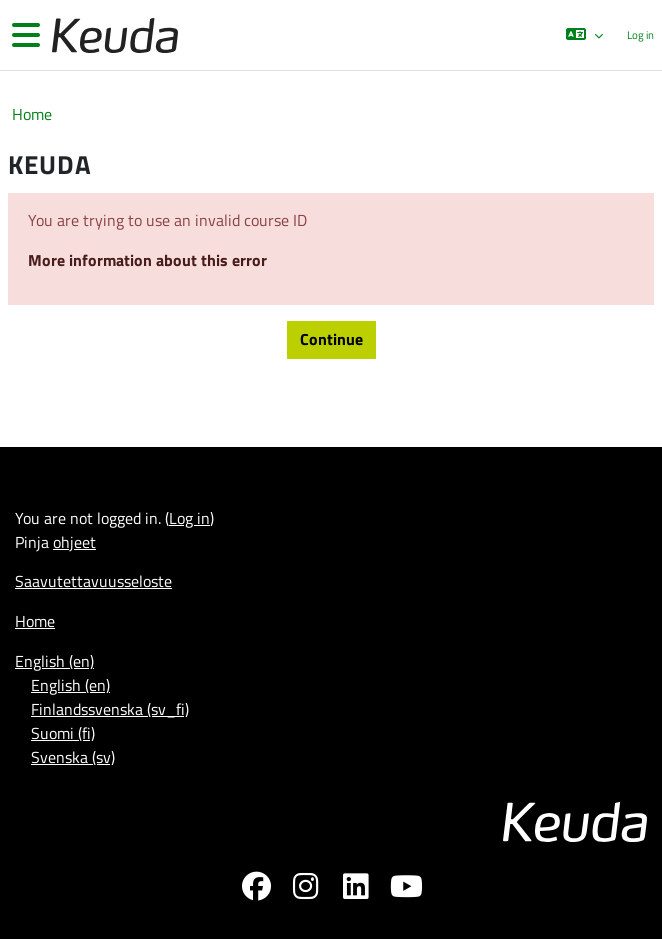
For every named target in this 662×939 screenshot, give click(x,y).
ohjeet (74, 542)
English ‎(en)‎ (54, 661)
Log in (640, 35)
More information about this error (147, 260)
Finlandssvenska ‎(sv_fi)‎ (110, 709)
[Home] (113, 35)
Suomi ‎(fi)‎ (63, 733)
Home (32, 114)
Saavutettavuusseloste (93, 581)
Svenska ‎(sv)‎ (73, 757)
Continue (331, 339)
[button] (584, 35)
